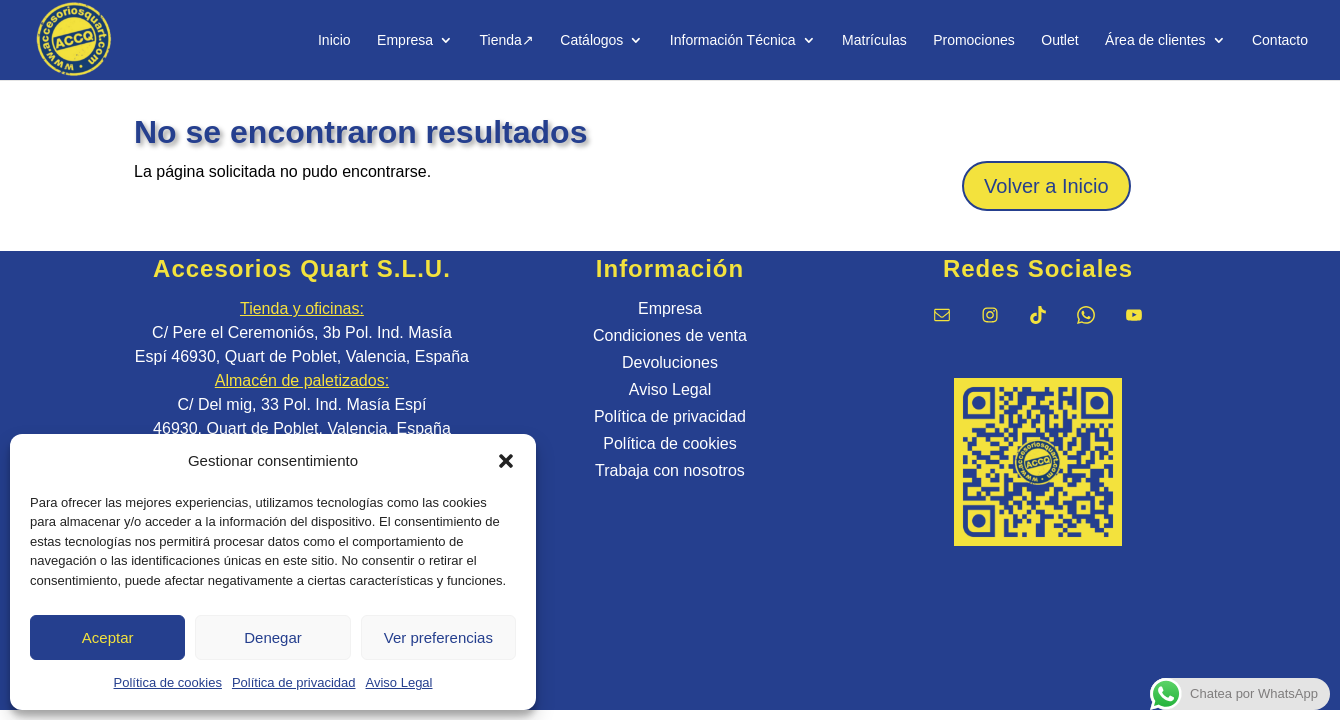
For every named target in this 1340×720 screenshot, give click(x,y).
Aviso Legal (399, 682)
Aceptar (108, 637)
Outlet (1059, 40)
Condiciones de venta (670, 335)
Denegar (273, 637)
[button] (506, 461)
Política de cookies (168, 682)
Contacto (1280, 40)
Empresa (405, 40)
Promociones (974, 40)
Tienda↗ (507, 40)
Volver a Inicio (1046, 186)
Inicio (334, 40)
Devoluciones (670, 362)
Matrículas (874, 40)
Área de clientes (1155, 40)
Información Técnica (733, 40)
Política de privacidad (294, 682)
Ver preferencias (438, 637)
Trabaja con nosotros (670, 470)
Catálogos (591, 40)
